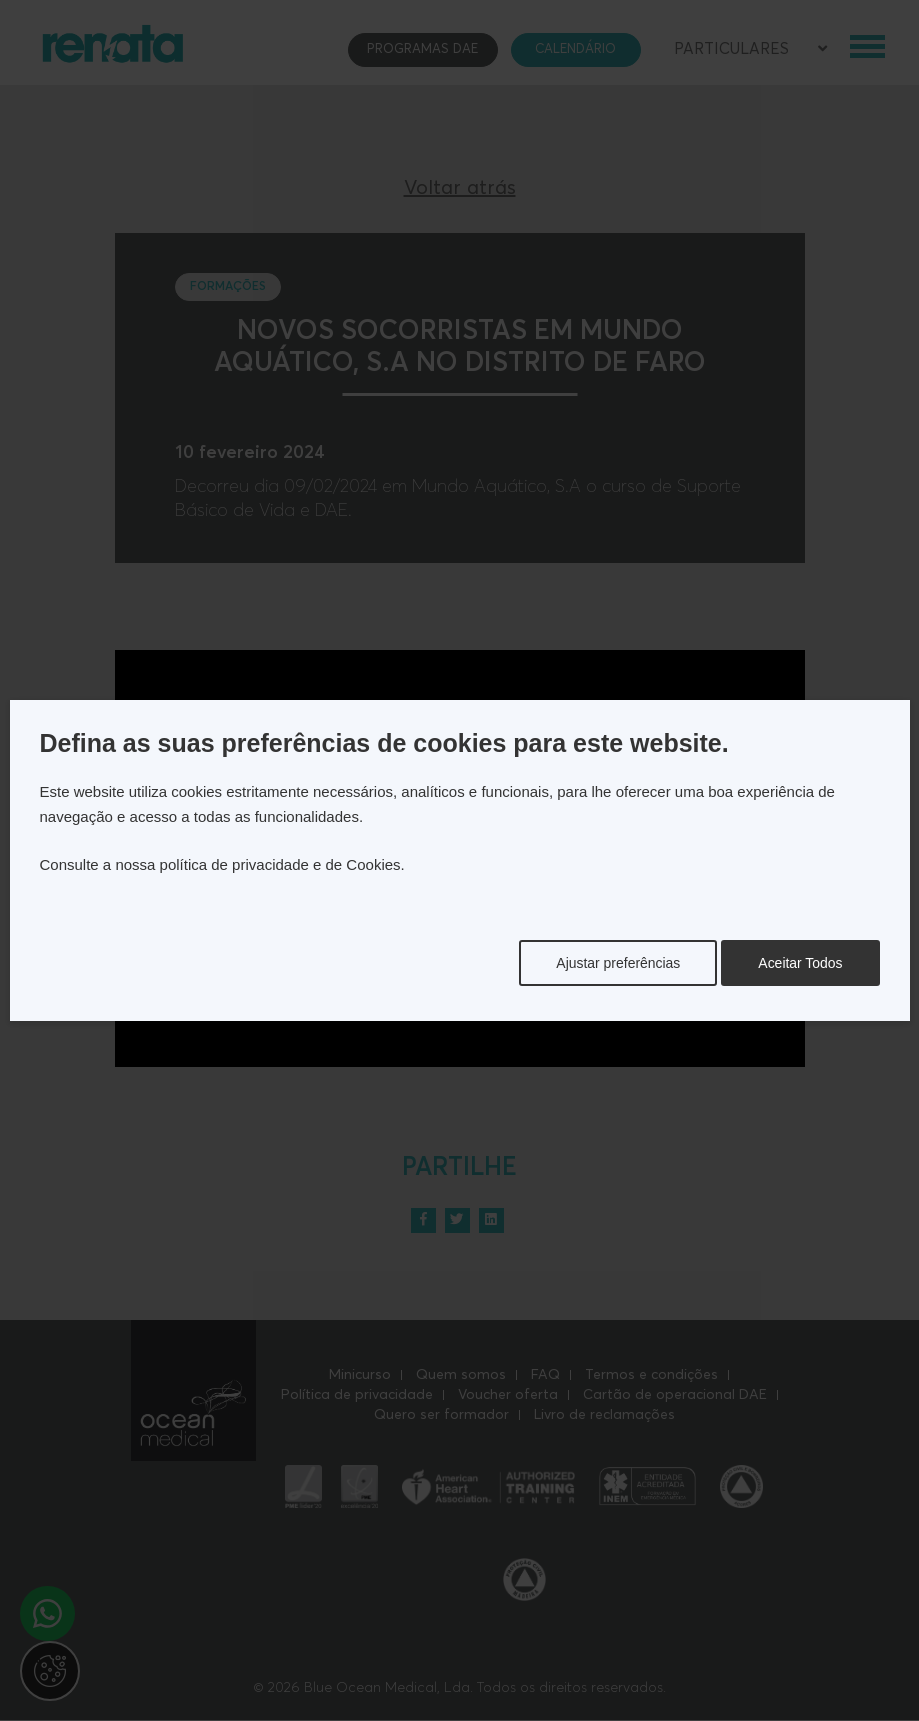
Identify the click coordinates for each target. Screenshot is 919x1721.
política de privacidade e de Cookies (280, 864)
